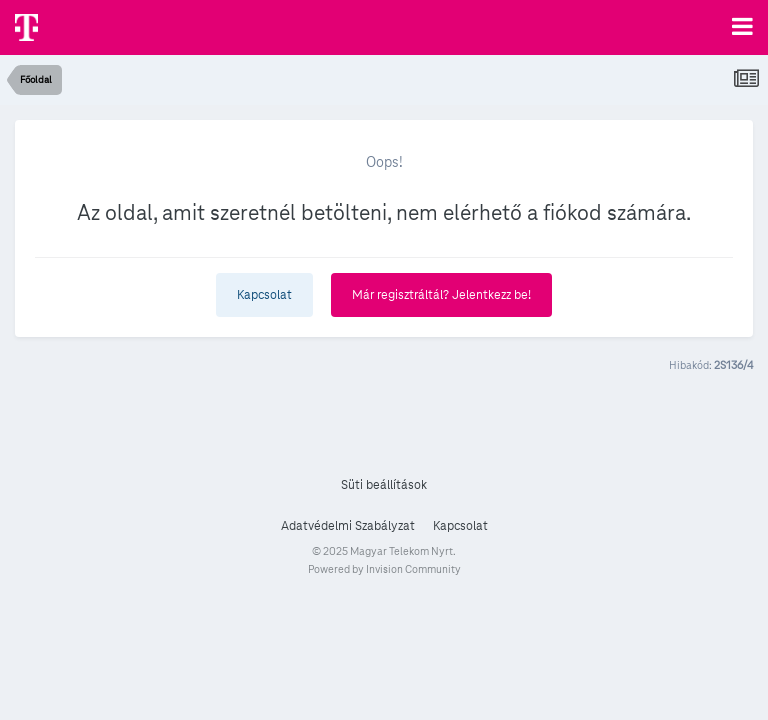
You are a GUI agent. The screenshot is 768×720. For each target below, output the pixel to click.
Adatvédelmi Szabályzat (348, 526)
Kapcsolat (264, 295)
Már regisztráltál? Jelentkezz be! (441, 295)
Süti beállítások (384, 485)
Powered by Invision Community (384, 569)
